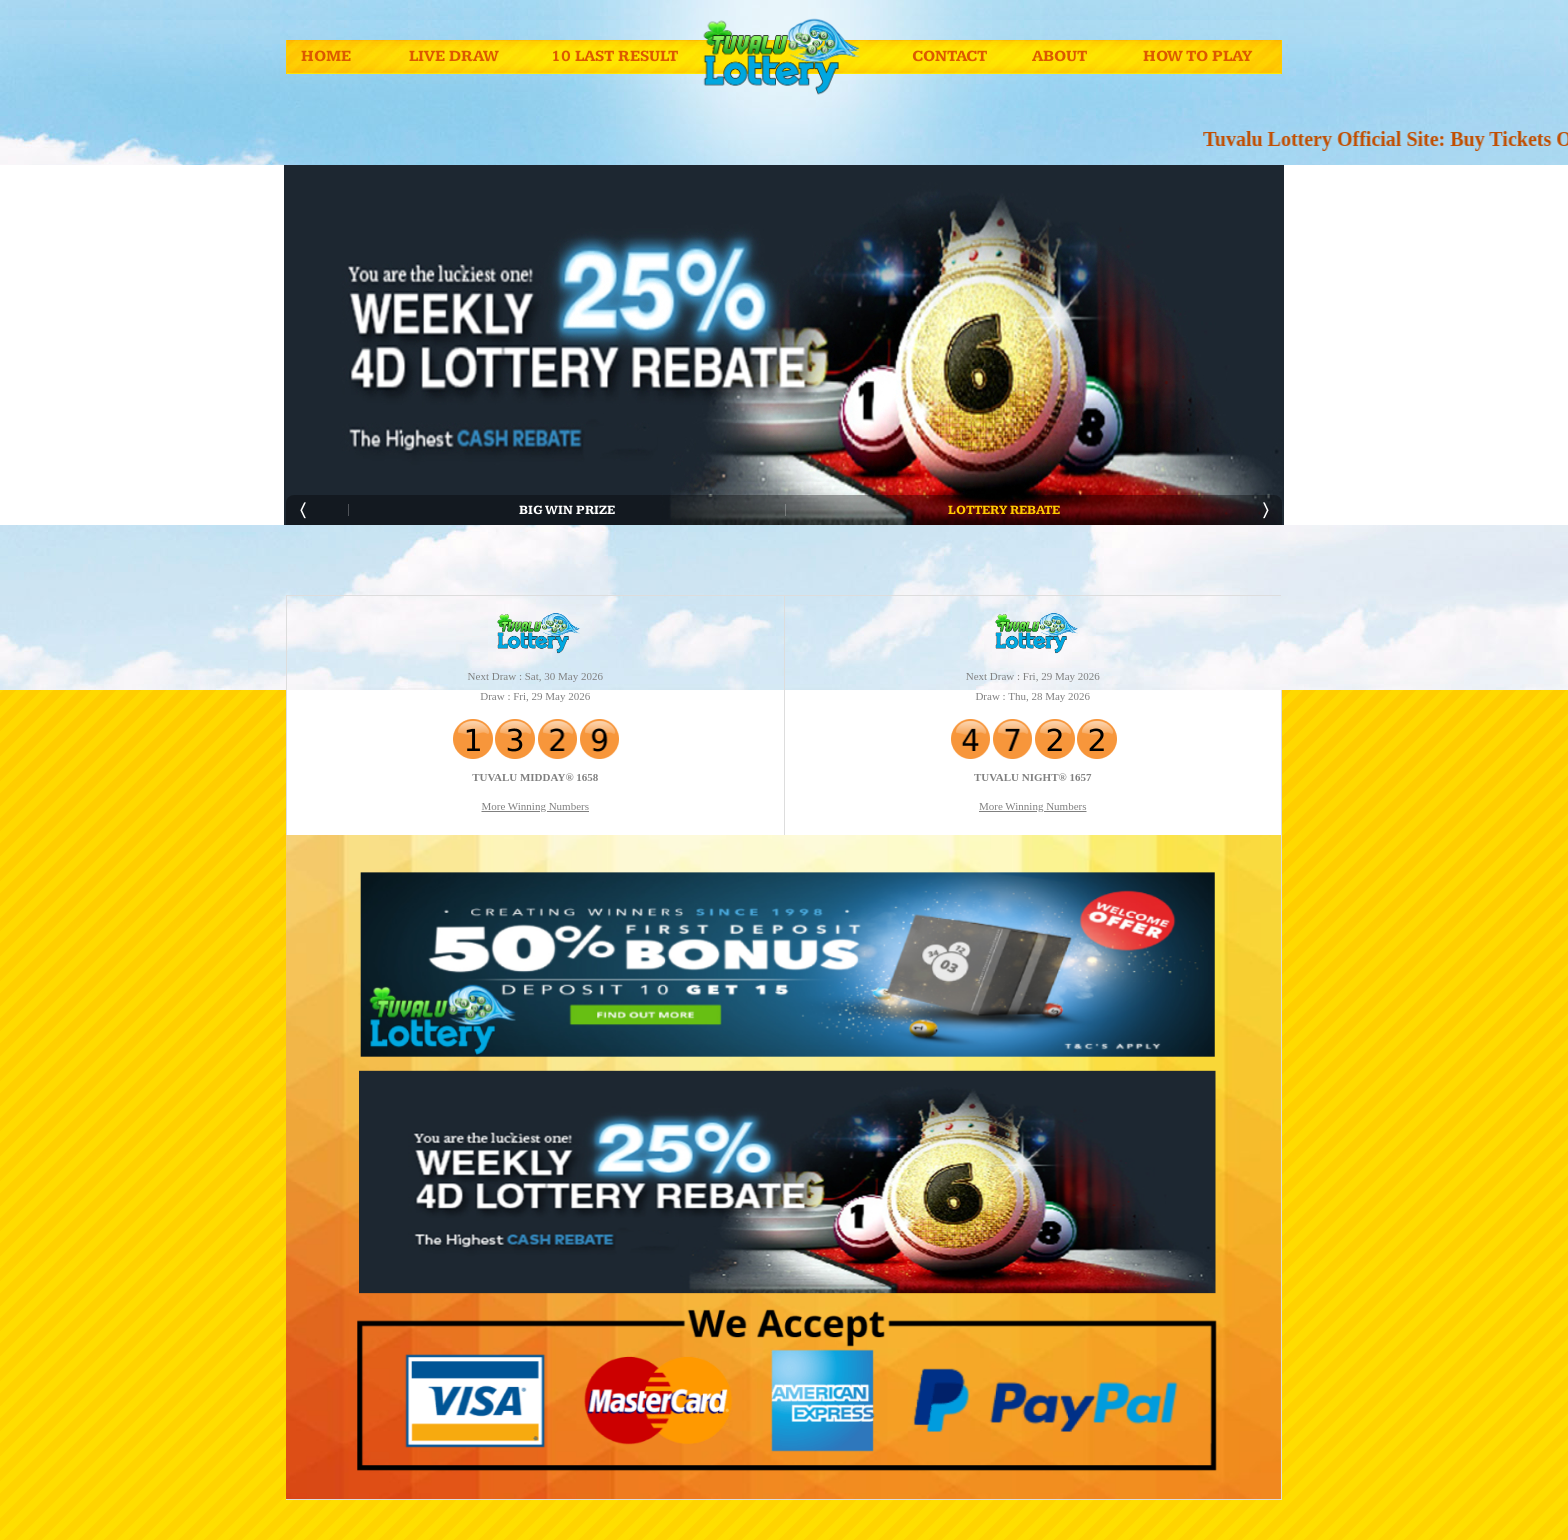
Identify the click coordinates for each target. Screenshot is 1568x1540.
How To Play (1197, 56)
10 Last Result (614, 56)
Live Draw (454, 56)
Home (326, 56)
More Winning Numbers (535, 806)
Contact (949, 56)
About (1059, 56)
